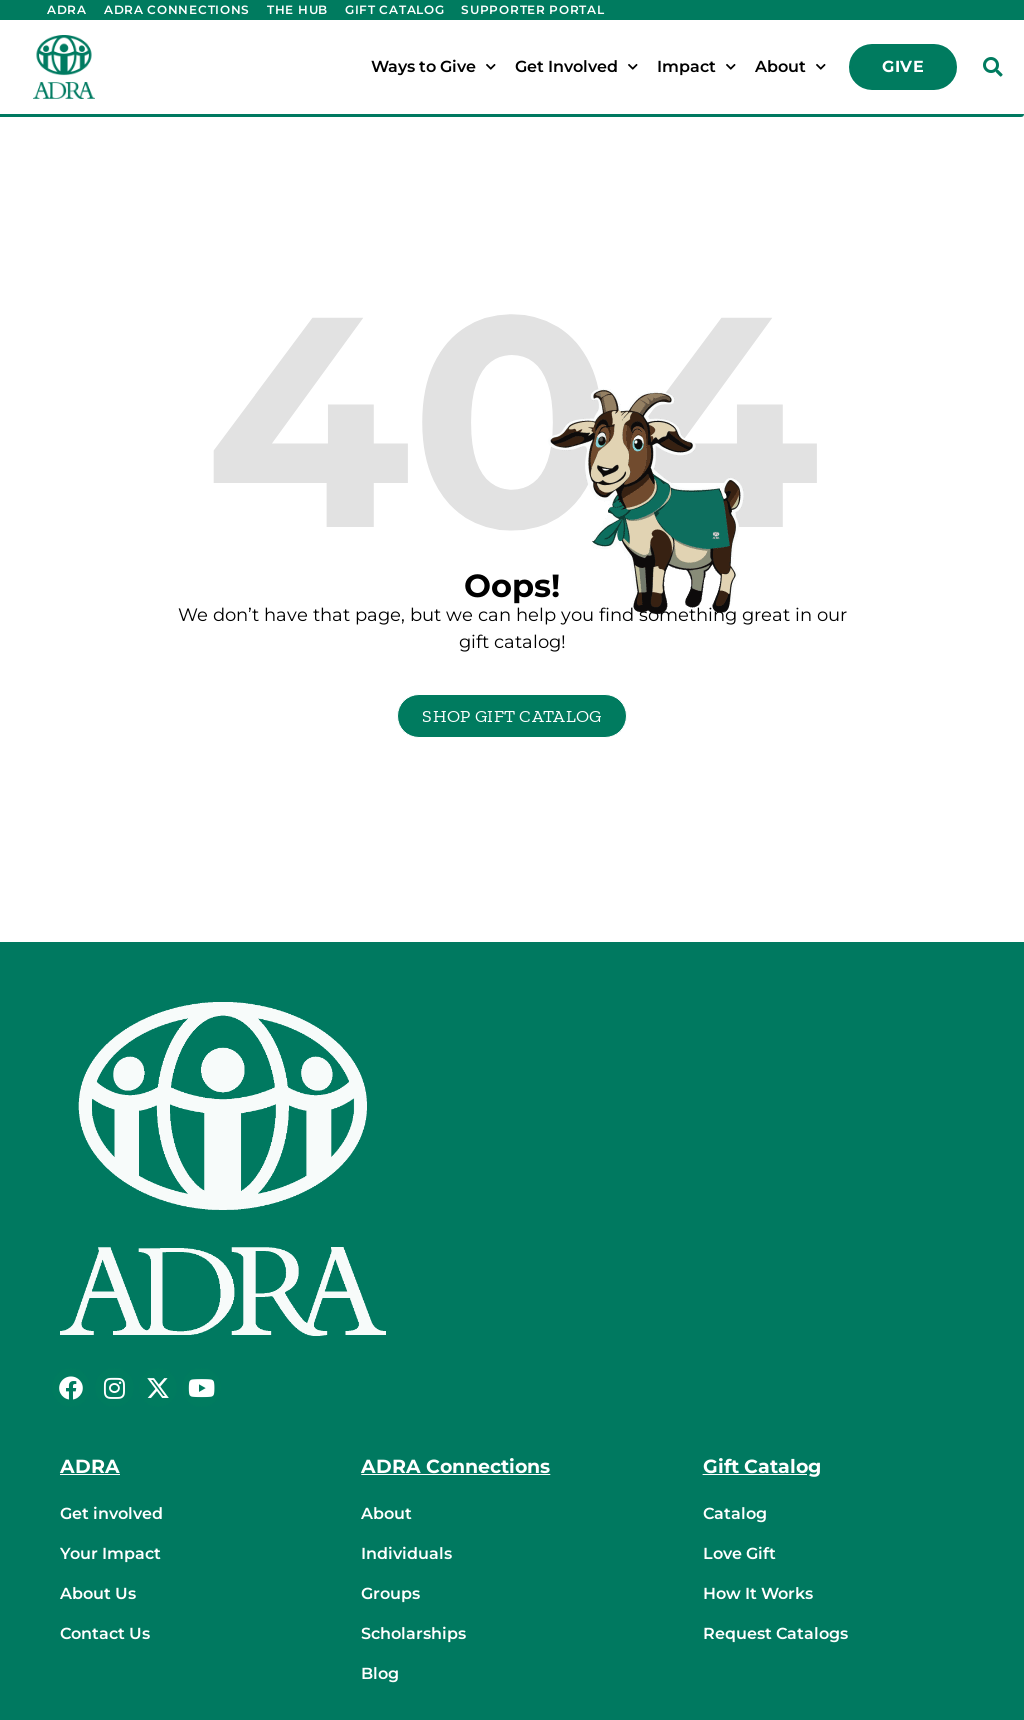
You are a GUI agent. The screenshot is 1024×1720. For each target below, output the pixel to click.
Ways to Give (433, 66)
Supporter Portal (532, 9)
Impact (696, 66)
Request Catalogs (775, 1633)
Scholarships (413, 1633)
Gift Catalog (394, 9)
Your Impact (110, 1553)
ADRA (67, 9)
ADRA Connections (177, 9)
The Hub (297, 9)
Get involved (111, 1513)
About (790, 66)
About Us (98, 1593)
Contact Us (105, 1633)
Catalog (735, 1513)
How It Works (758, 1593)
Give (903, 66)
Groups (390, 1593)
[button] (992, 67)
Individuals (406, 1553)
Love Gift (739, 1553)
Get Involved (576, 66)
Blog (380, 1673)
